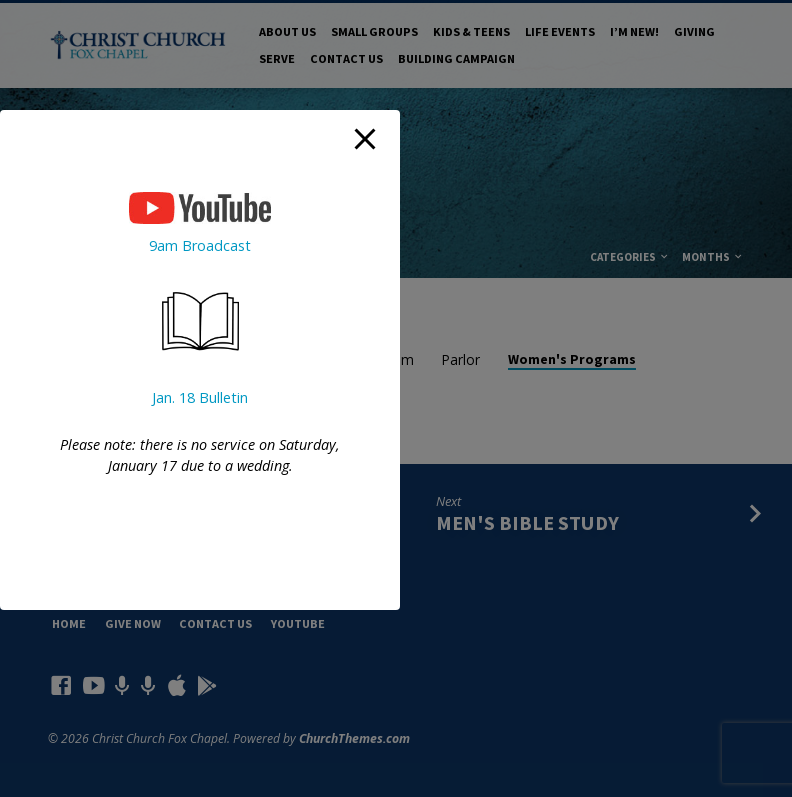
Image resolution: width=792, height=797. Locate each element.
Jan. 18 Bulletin (200, 397)
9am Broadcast (200, 245)
